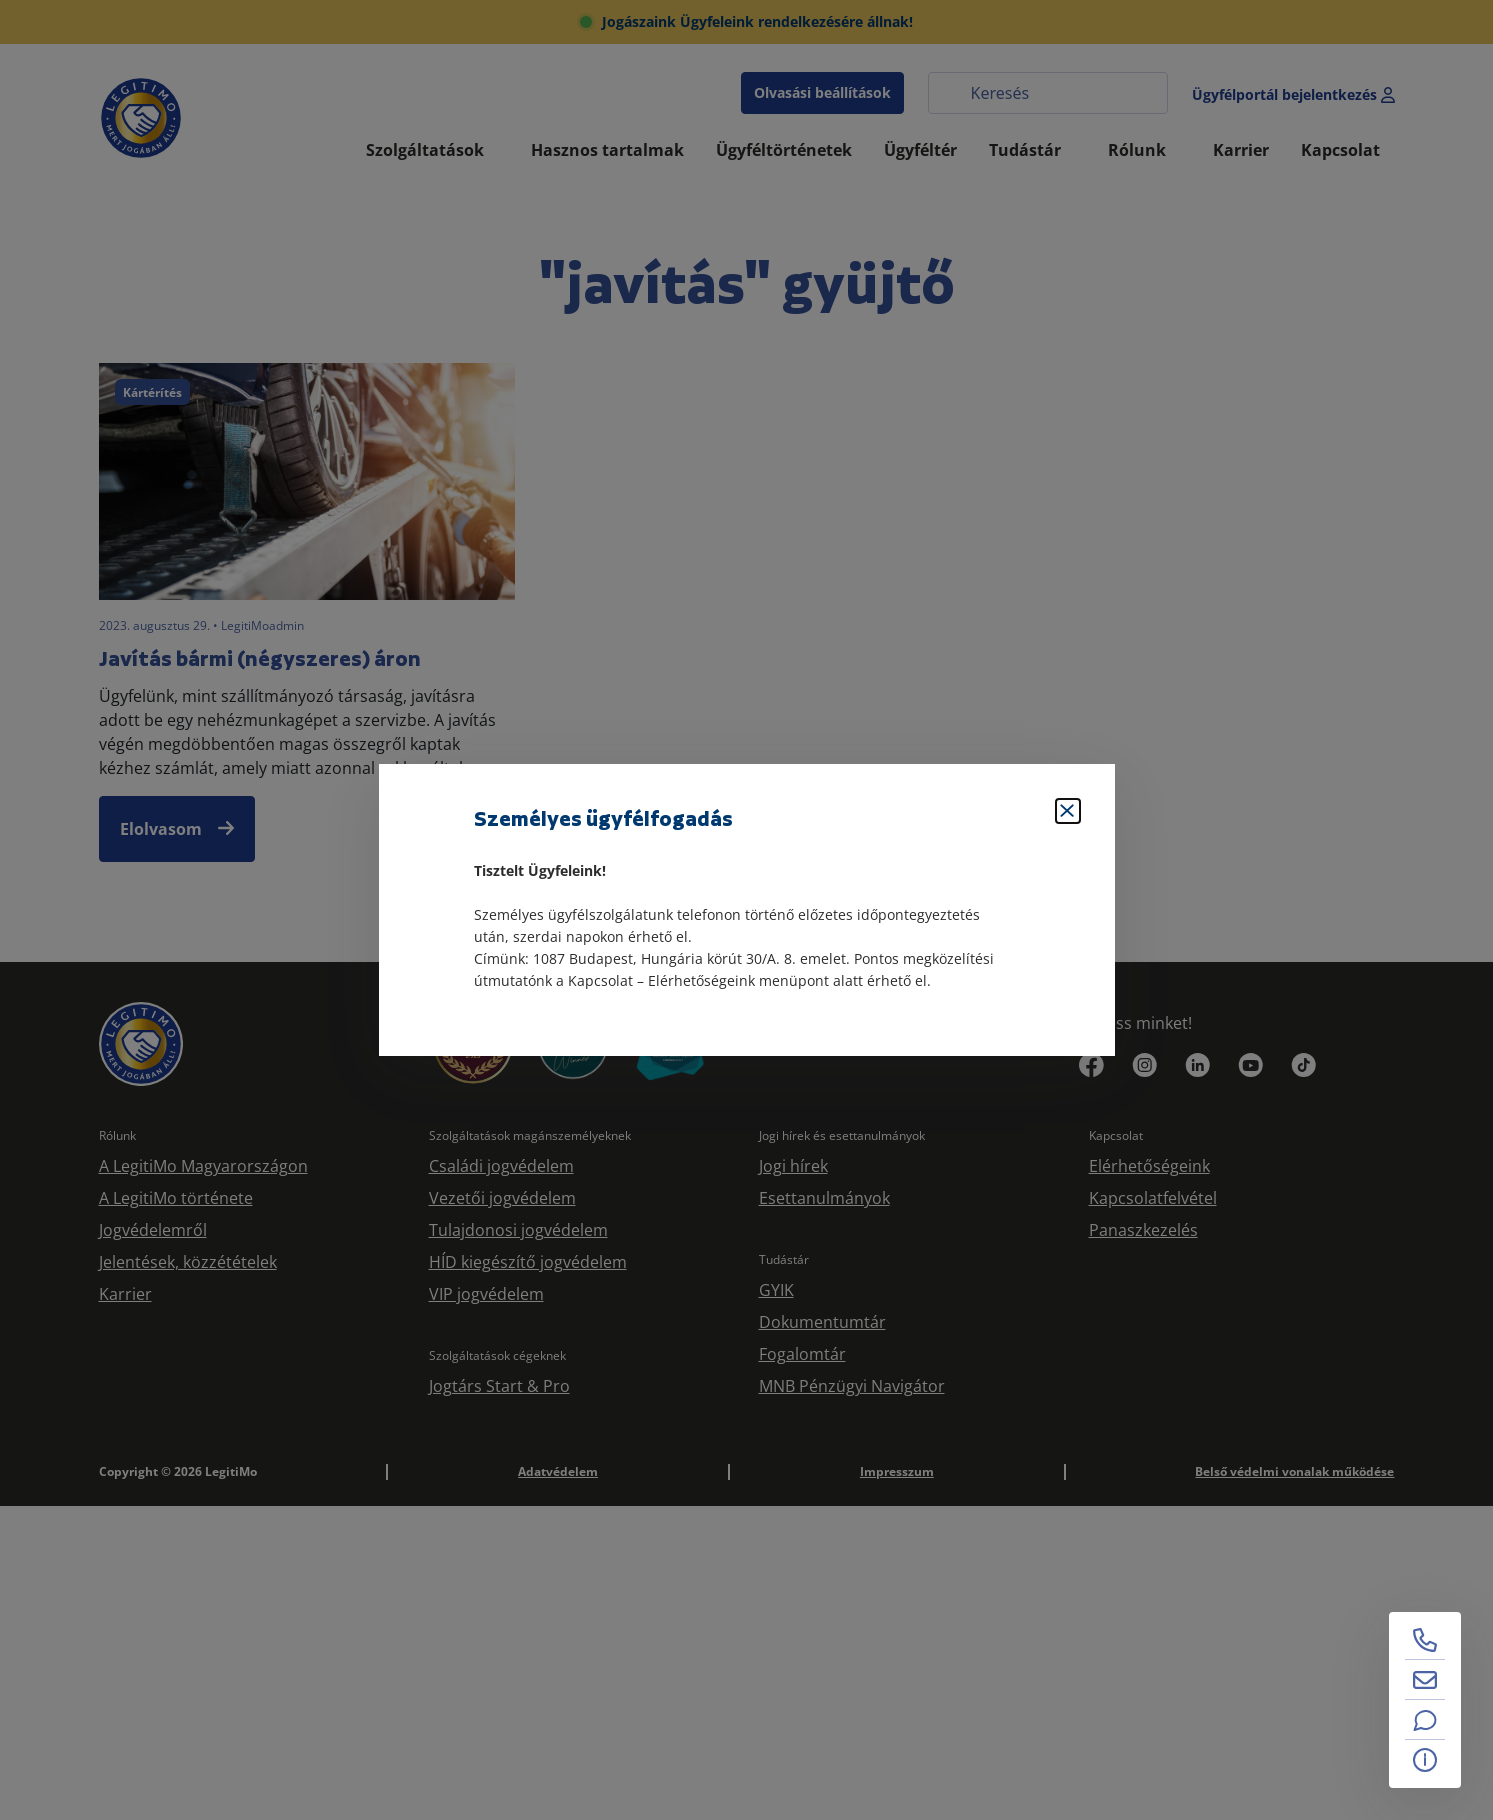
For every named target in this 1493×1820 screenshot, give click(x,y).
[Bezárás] (1068, 811)
